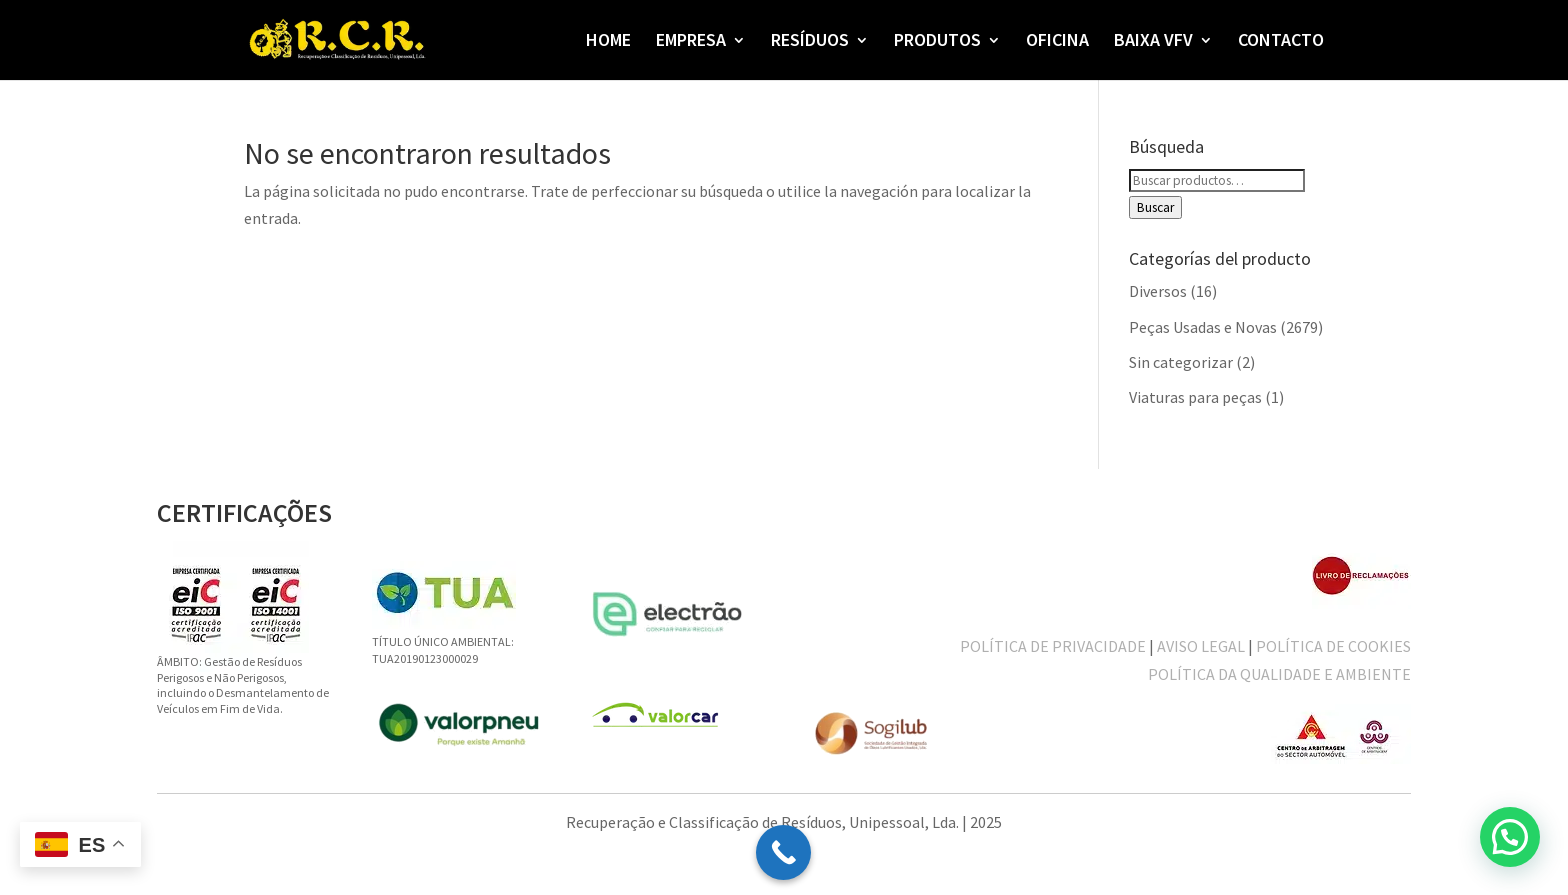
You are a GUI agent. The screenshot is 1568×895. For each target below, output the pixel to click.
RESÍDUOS (810, 42)
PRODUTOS (937, 42)
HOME (608, 42)
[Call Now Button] (783, 852)
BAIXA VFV (1153, 42)
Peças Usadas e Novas (1203, 327)
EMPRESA (691, 42)
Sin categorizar (1181, 362)
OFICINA (1057, 42)
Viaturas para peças (1195, 397)
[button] (1510, 837)
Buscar (1155, 207)
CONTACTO (1281, 42)
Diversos (1158, 291)
